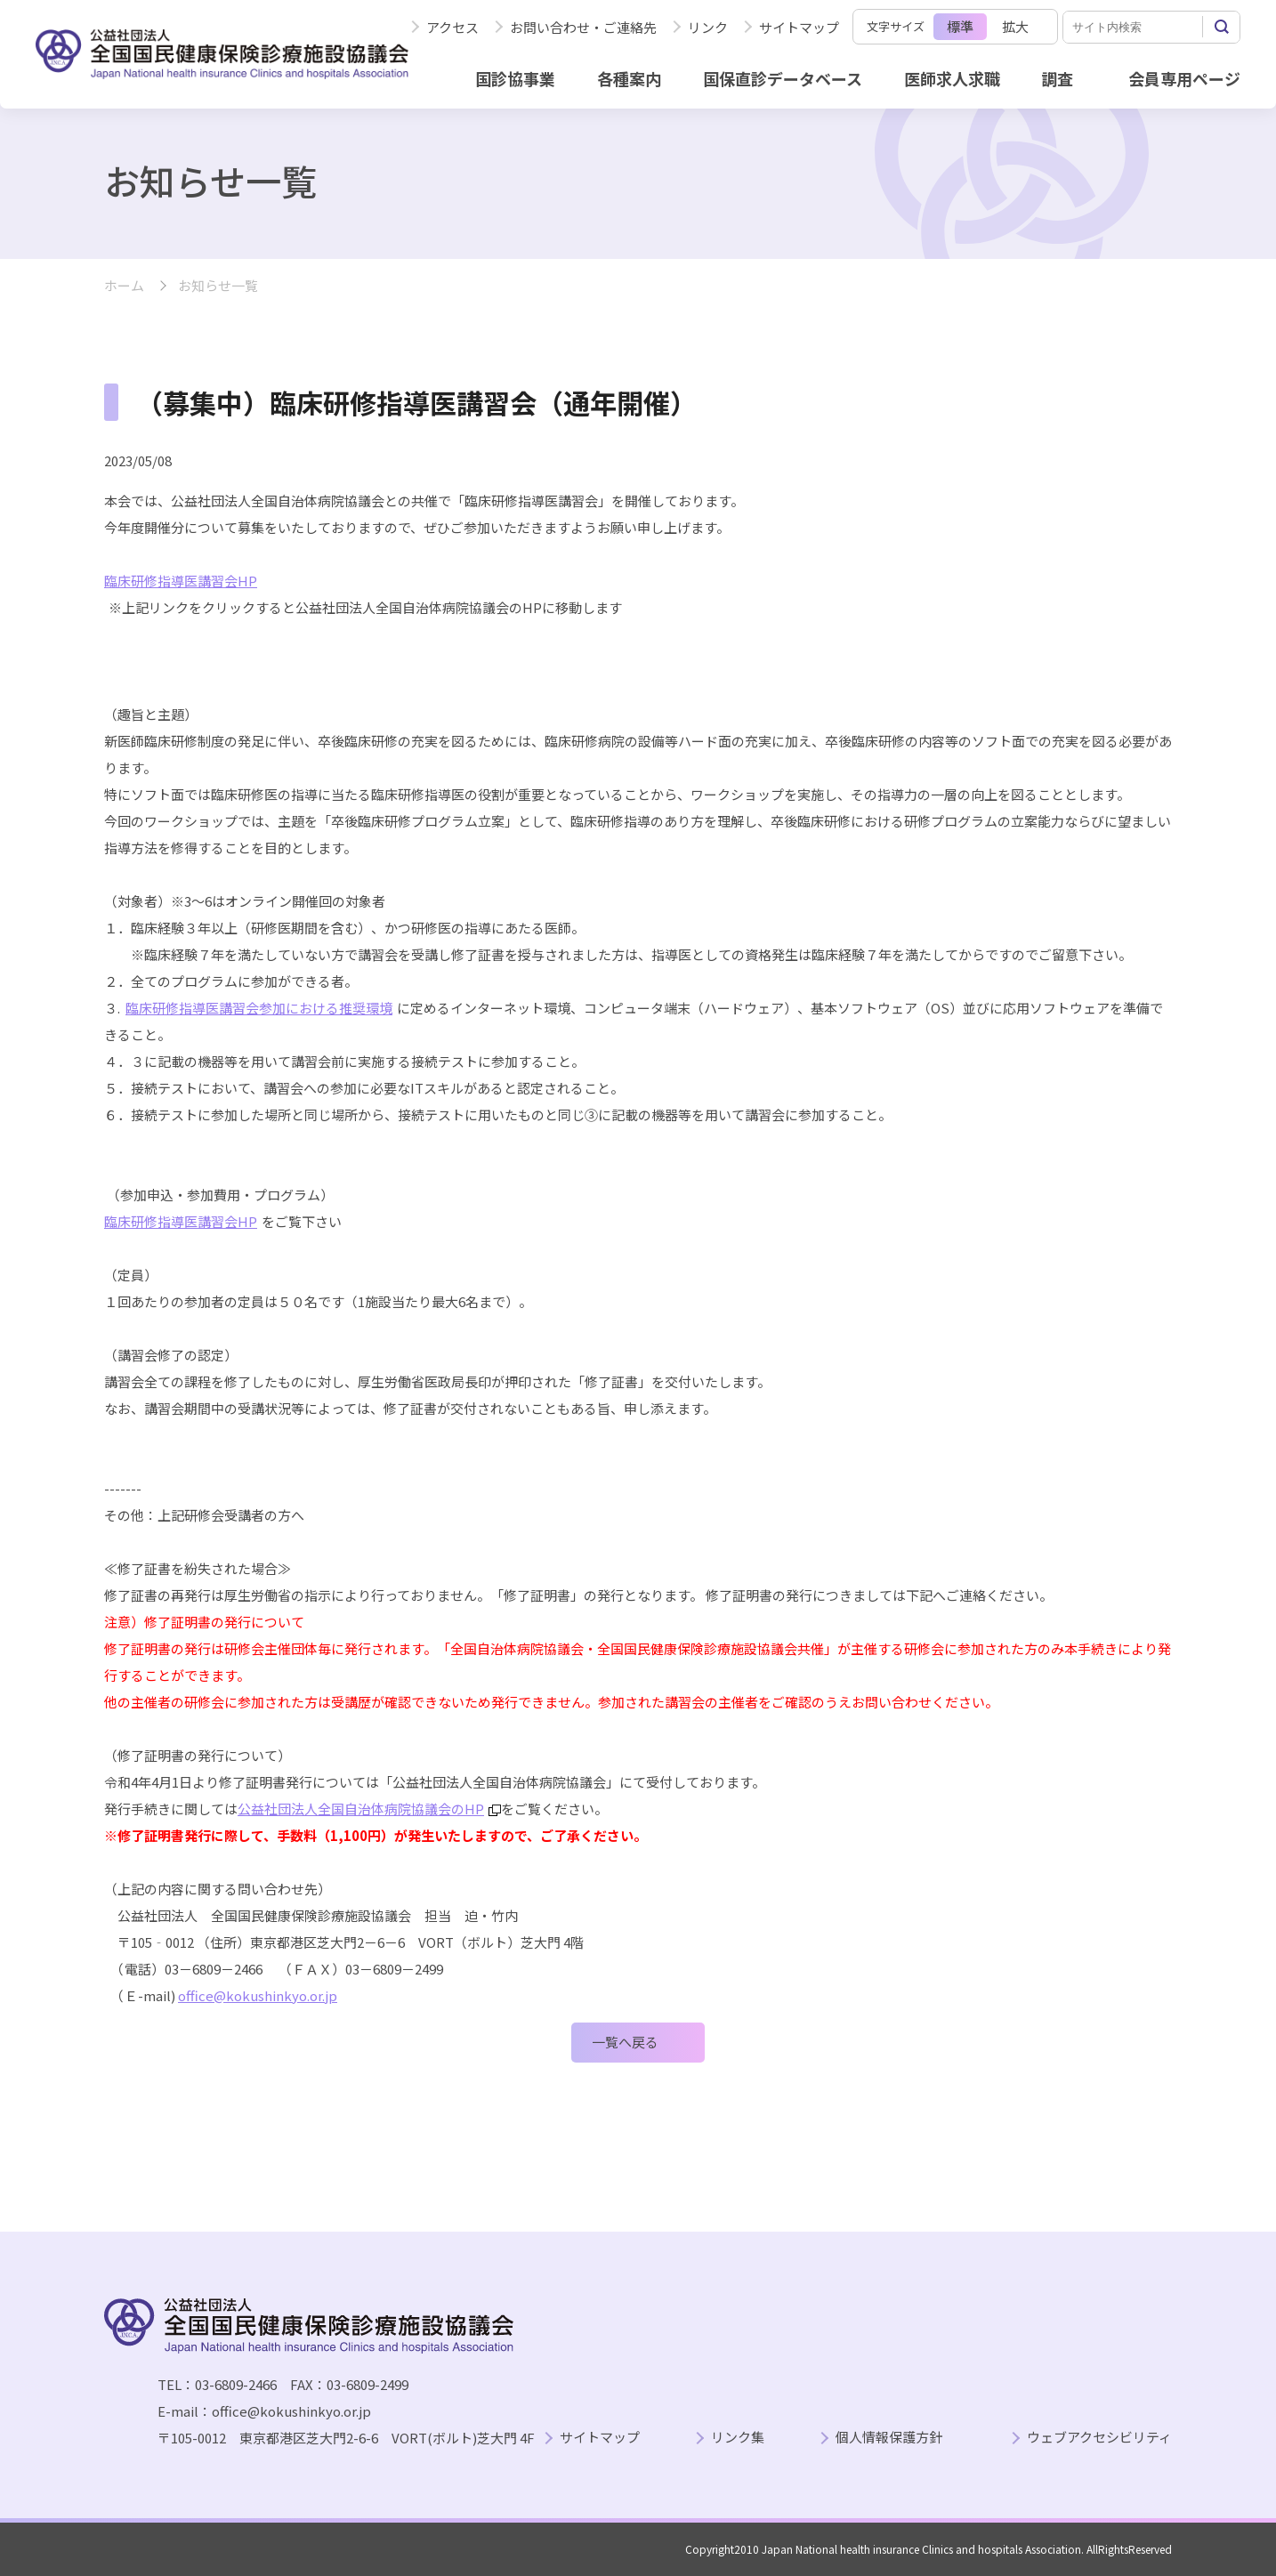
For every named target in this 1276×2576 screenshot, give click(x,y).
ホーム (124, 286)
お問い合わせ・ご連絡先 (583, 27)
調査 (1057, 78)
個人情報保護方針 (889, 2437)
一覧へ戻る (625, 2041)
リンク (708, 27)
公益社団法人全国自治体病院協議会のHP (369, 1808)
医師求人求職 (952, 78)
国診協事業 (515, 78)
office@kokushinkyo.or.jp (257, 1995)
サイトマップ (799, 27)
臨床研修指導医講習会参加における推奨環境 (258, 1007)
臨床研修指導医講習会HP (180, 1221)
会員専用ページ (1184, 78)
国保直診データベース (782, 78)
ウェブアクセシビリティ (1099, 2437)
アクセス (452, 27)
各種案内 (629, 78)
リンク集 (737, 2437)
